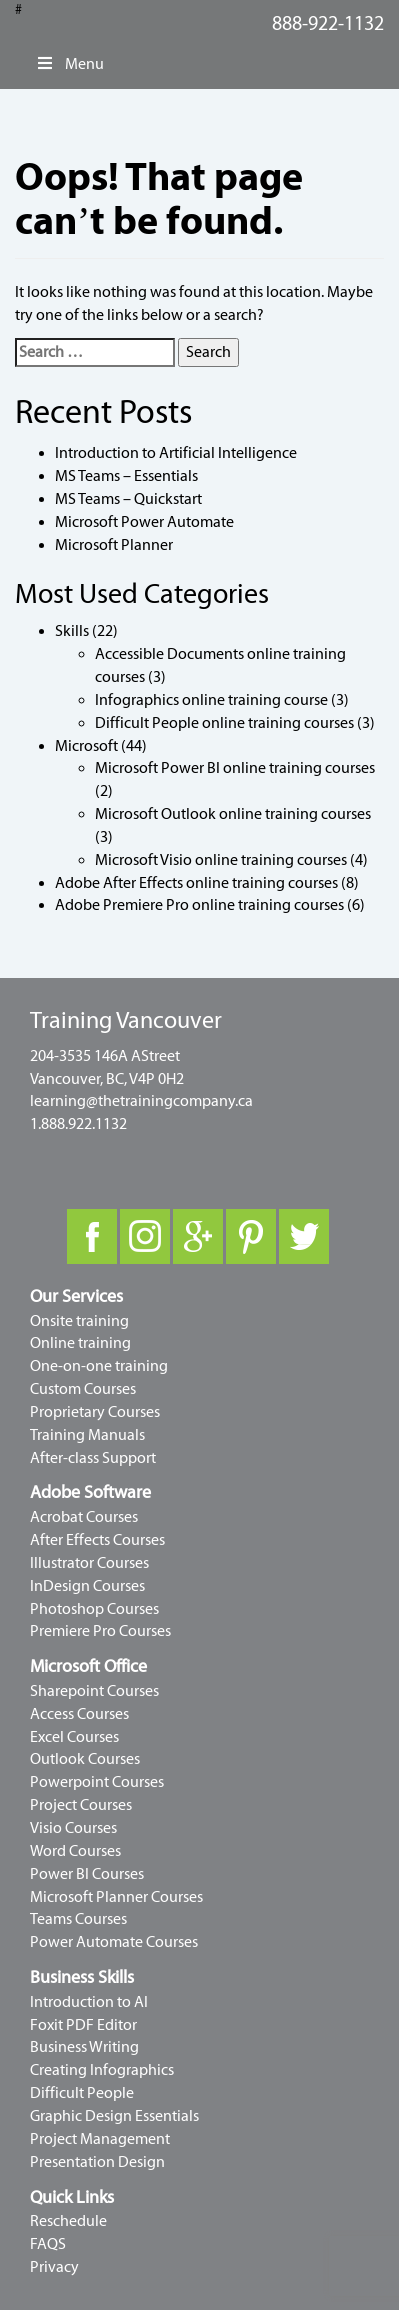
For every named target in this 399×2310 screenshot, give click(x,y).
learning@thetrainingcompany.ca (141, 1101)
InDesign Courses (87, 1586)
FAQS (48, 2244)
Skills (72, 631)
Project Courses (81, 1805)
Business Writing (84, 2047)
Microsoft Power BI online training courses (235, 768)
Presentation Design (97, 2162)
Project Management (100, 2139)
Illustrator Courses (89, 1563)
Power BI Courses (87, 1874)
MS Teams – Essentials (126, 476)
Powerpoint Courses (97, 1782)
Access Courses (79, 1714)
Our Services (76, 1296)
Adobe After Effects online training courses (196, 883)
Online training (80, 1343)
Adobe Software (90, 1492)
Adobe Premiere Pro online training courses (199, 905)
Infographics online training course (211, 700)
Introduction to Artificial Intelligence (176, 453)
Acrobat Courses (84, 1517)
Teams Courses (78, 1919)
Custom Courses (83, 1389)
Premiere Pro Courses (100, 1631)
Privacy (54, 2267)
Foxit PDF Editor (83, 2025)
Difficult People (82, 2093)
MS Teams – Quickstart (128, 499)
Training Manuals (87, 1435)
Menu (69, 64)
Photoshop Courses (94, 1609)
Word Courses (75, 1851)
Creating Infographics (102, 2070)
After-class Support (93, 1458)
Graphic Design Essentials (114, 2116)
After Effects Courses (97, 1540)
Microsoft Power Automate (144, 522)
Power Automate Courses (114, 1942)
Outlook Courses (85, 1759)
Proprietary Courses (95, 1412)
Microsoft (86, 746)
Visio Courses (73, 1828)
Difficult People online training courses (224, 723)
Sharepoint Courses (94, 1691)
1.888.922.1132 (78, 1124)
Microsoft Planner (114, 545)
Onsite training (79, 1321)
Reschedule (68, 2221)
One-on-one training (99, 1366)
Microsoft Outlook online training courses (233, 814)
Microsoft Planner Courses (116, 1897)
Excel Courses (74, 1737)
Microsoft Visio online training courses (221, 860)
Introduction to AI (89, 2002)
